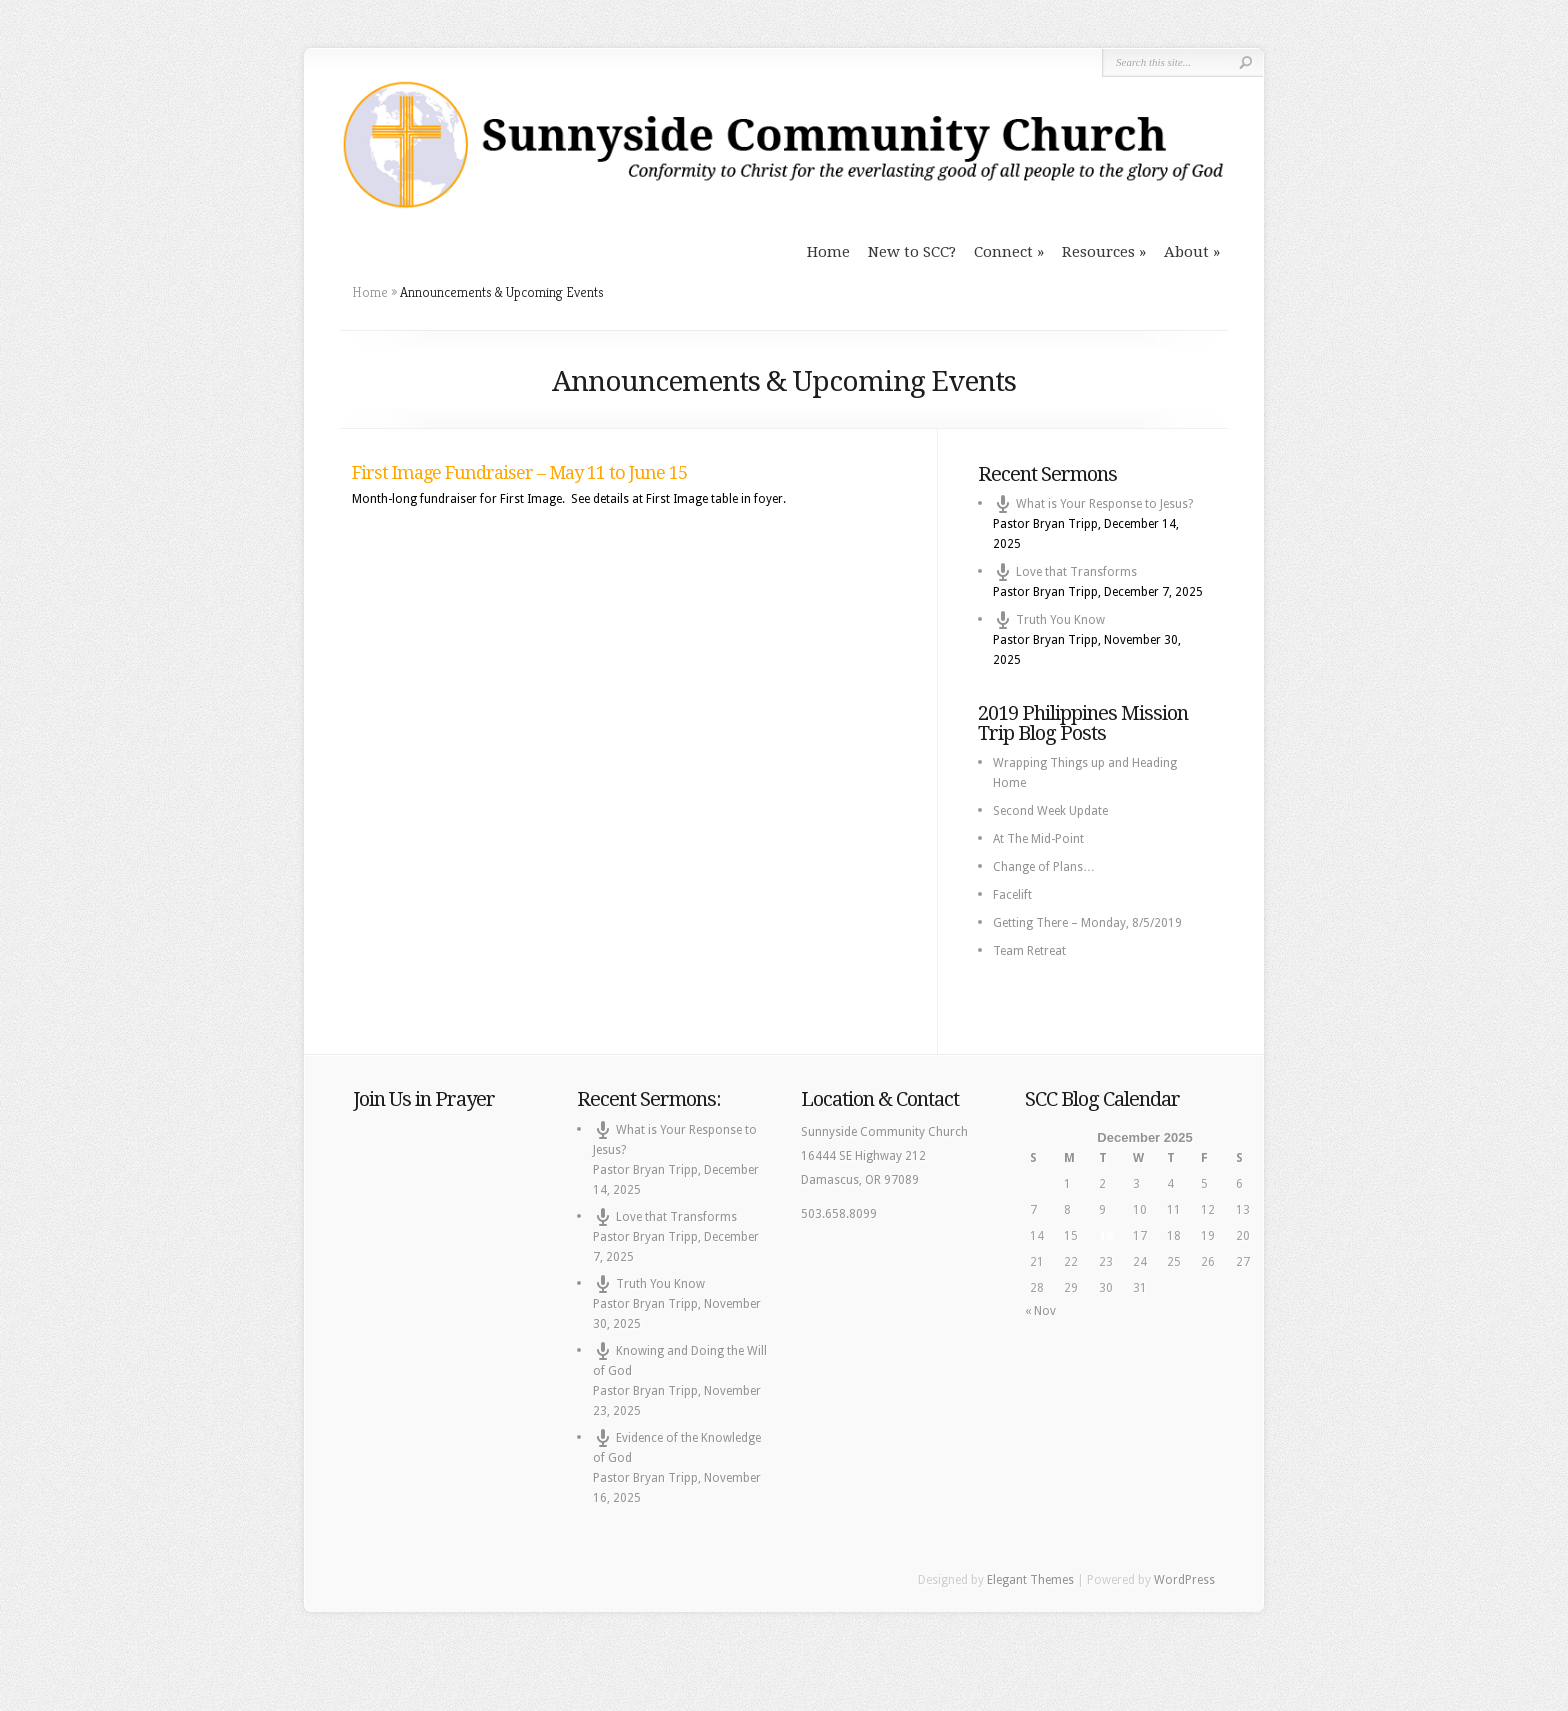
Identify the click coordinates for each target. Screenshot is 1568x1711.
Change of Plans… (1044, 867)
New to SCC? (912, 252)
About (1186, 252)
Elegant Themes (1030, 1580)
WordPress (1184, 1580)
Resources (1098, 252)
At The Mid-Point (1038, 839)
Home (828, 252)
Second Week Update (1050, 811)
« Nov (1040, 1311)
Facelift (1012, 895)
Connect (1003, 252)
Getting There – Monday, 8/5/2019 (1087, 923)
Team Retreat (1029, 951)
